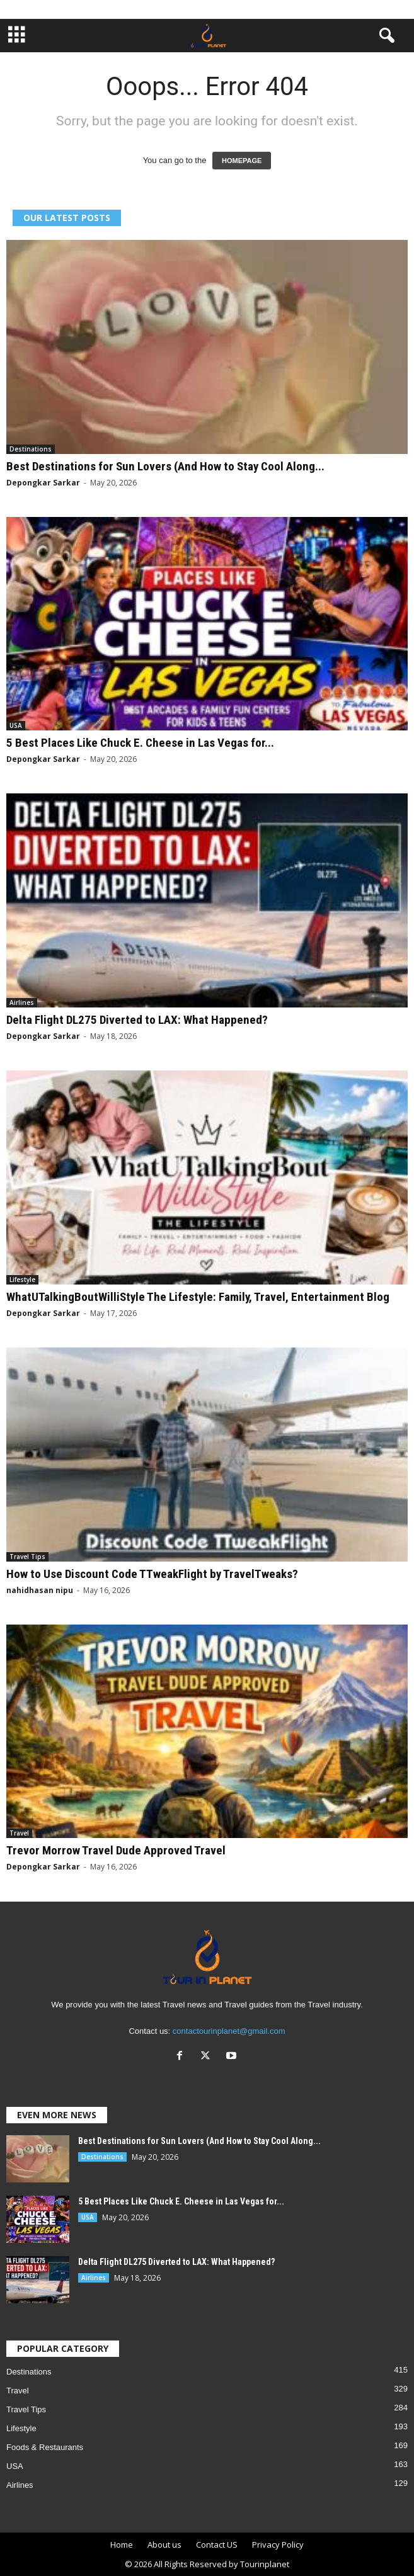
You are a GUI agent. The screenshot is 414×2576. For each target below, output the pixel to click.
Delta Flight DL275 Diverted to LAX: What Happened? (137, 1020)
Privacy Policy (278, 2544)
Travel (19, 1833)
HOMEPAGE (242, 160)
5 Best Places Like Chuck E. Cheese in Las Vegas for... (140, 742)
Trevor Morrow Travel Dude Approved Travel (116, 1850)
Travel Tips (27, 1556)
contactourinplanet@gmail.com (229, 2031)
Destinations (30, 449)
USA (15, 725)
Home (121, 2544)
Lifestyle (22, 1279)
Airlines (21, 1002)
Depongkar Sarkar (43, 482)
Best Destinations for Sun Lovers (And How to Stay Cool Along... (165, 466)
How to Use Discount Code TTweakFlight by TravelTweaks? (152, 1574)
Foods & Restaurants (44, 2447)
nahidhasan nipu (39, 1590)
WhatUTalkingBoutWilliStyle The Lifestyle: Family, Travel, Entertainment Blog (197, 1297)
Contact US (217, 2544)
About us (164, 2544)
